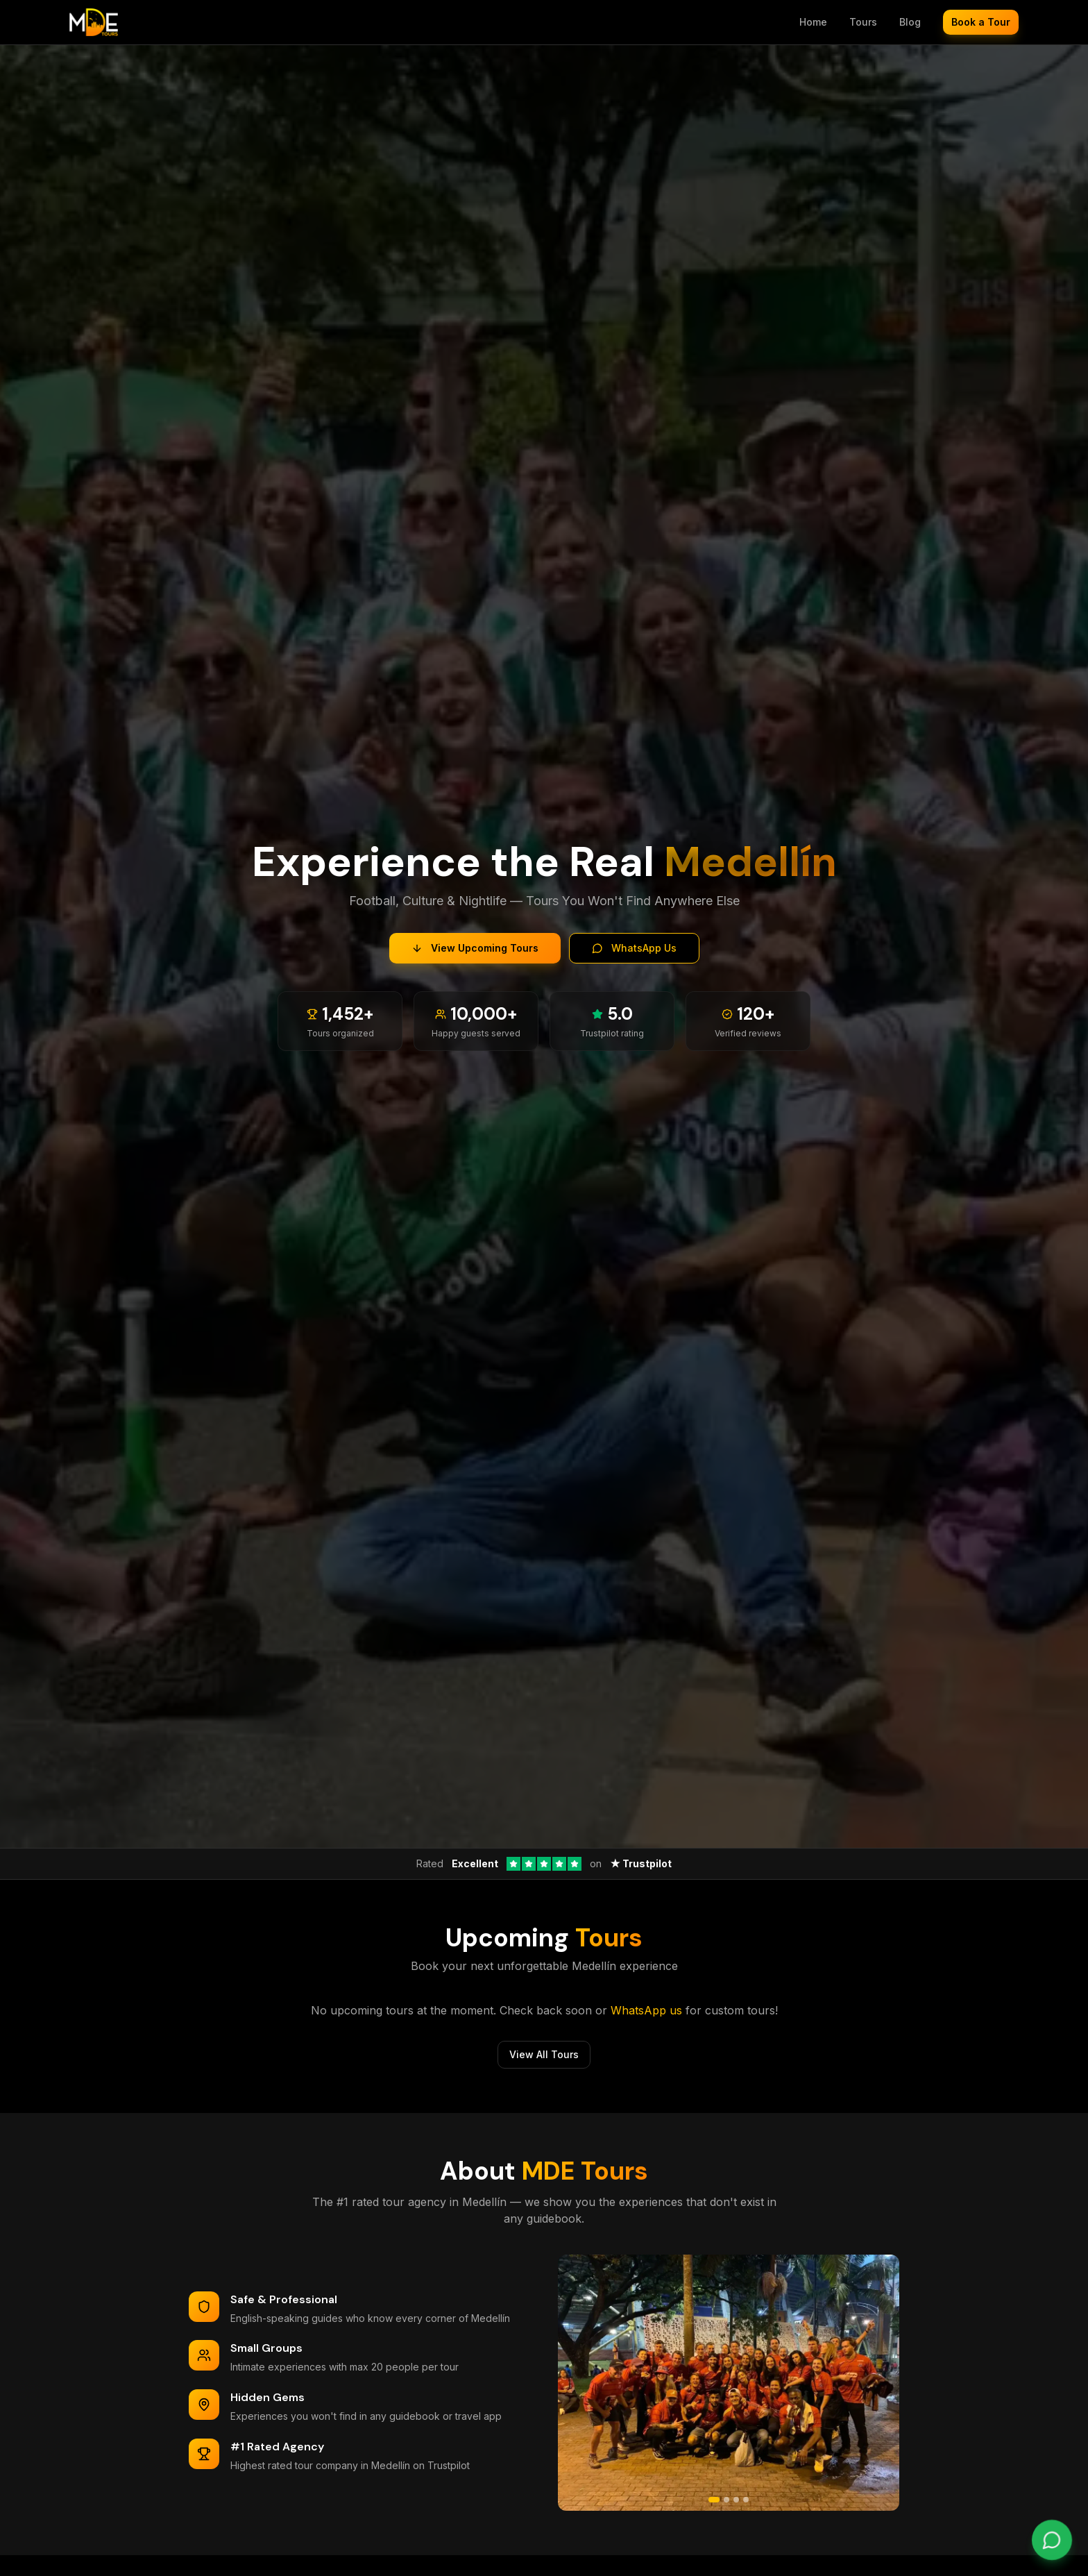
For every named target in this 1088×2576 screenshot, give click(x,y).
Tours (863, 22)
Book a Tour (980, 22)
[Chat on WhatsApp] (1052, 2540)
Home (813, 22)
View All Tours (544, 2054)
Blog (910, 22)
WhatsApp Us (634, 948)
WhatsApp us (646, 2010)
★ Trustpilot (641, 1863)
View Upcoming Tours (474, 948)
